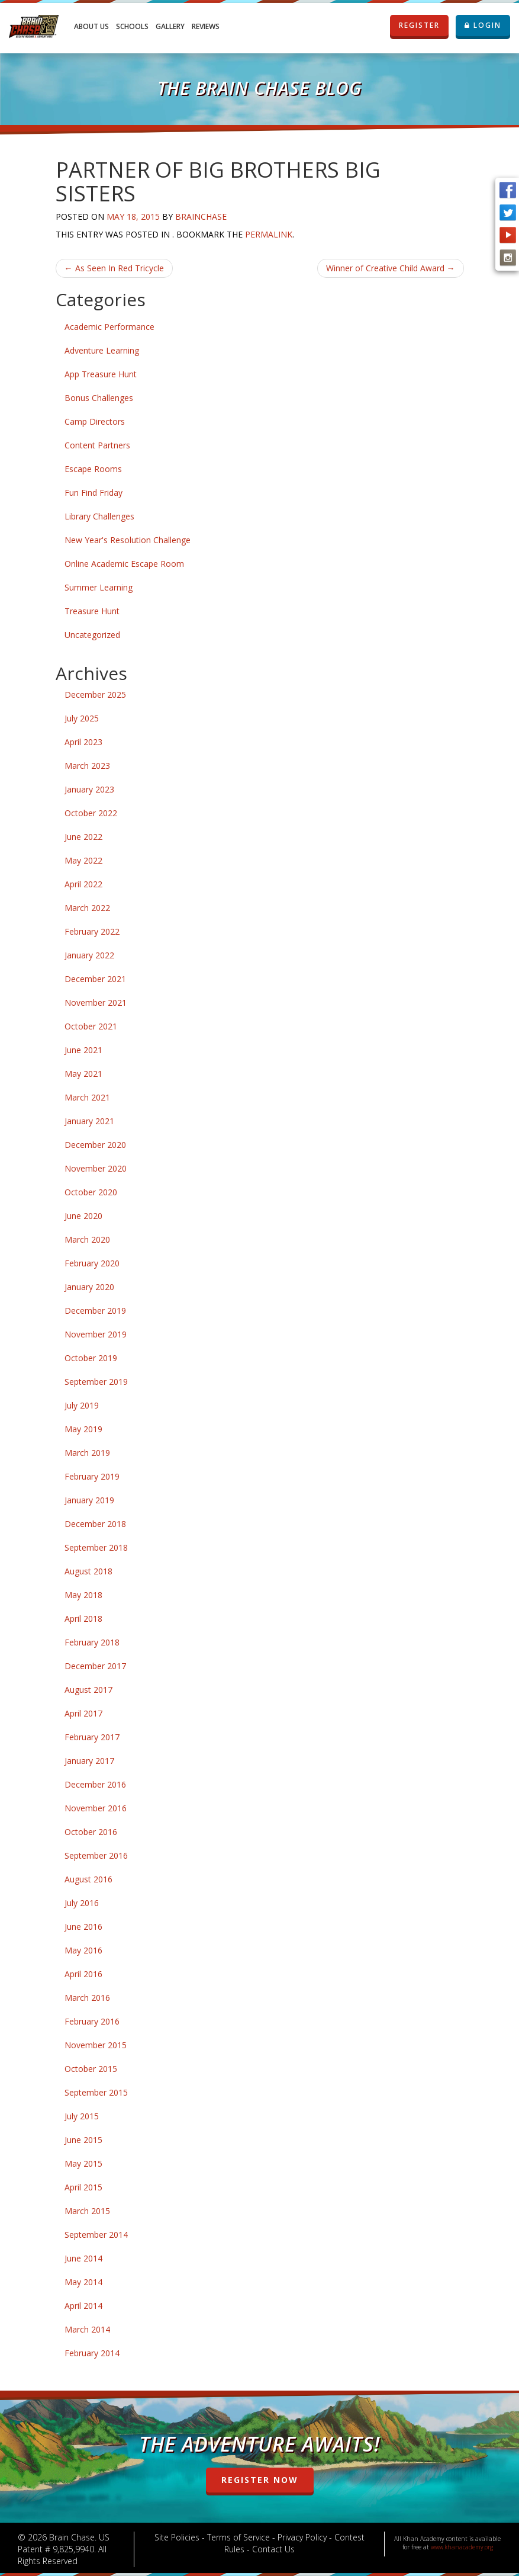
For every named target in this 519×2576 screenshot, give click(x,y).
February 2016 (92, 2021)
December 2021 (95, 978)
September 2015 (96, 2092)
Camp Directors (95, 421)
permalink (268, 234)
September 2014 (96, 2234)
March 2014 (87, 2329)
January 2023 (89, 789)
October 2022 (91, 813)
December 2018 (95, 1523)
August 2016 (88, 1879)
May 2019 (83, 1429)
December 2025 (95, 694)
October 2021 (91, 1026)
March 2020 (87, 1239)
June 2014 (83, 2258)
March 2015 (87, 2210)
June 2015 (83, 2139)
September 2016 (96, 1855)
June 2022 (83, 836)
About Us (91, 26)
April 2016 (83, 1974)
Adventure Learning (102, 350)
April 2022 (83, 884)
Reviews (206, 26)
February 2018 (92, 1642)
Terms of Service (238, 2537)
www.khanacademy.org (462, 2547)
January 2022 (89, 955)
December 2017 (95, 1666)
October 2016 (91, 1831)
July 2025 (82, 718)
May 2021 (83, 1073)
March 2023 (87, 765)
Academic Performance (109, 326)
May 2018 (83, 1594)
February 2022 (92, 931)
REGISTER (419, 25)
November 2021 (96, 1002)
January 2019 (89, 1500)
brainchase (201, 216)
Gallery (170, 26)
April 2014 (83, 2305)
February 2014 (92, 2353)
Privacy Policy (302, 2537)
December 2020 (95, 1144)
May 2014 (83, 2282)
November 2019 (96, 1334)
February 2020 (92, 1263)
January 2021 (89, 1121)
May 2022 (83, 860)
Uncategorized (92, 634)
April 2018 (83, 1618)
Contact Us (273, 2549)
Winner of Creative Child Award (390, 268)
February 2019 (92, 1476)
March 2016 (87, 1997)
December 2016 (95, 1784)
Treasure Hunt (92, 611)
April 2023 (83, 742)
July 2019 (82, 1405)
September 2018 (96, 1547)
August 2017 (88, 1689)
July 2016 (82, 1902)
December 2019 (95, 1310)
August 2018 (88, 1571)
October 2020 (91, 1192)
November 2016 (96, 1808)
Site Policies (176, 2537)
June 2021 (83, 1050)
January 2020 (89, 1286)
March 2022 (87, 907)
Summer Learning (99, 587)
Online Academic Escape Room (124, 563)
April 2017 (83, 1713)
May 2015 (83, 2163)
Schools (132, 26)
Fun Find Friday (94, 492)
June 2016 (83, 1926)
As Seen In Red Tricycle (114, 268)
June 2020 (83, 1215)
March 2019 (87, 1452)
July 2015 (82, 2116)
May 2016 (83, 1950)
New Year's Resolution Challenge (128, 540)
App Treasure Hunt (101, 374)
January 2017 (89, 1760)
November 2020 (96, 1168)
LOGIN (483, 25)
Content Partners (97, 445)
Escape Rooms (93, 468)
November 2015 (96, 2045)
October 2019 (91, 1358)
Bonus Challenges (99, 397)
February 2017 (92, 1737)
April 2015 (83, 2187)
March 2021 (87, 1097)
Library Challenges (99, 516)
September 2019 (96, 1381)
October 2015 (91, 2068)
